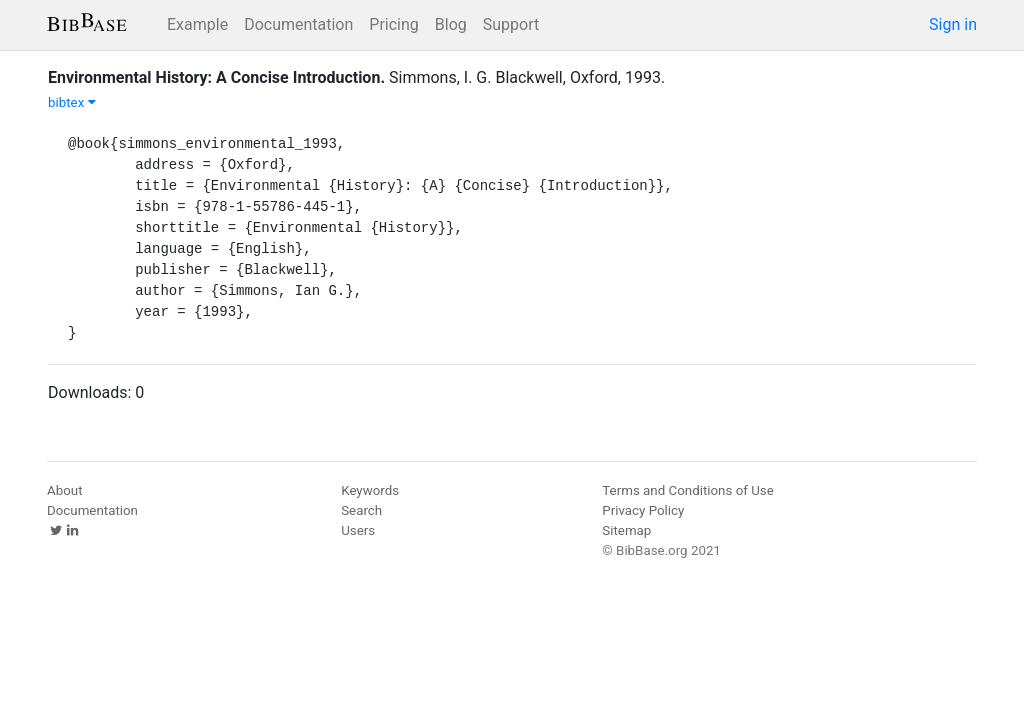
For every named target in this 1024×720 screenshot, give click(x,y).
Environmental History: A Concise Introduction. (216, 77)
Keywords (370, 490)
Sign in (953, 24)
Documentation (298, 24)
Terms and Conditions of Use (687, 490)
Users (358, 530)
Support (511, 24)
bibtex (72, 102)
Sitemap (626, 530)
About (65, 490)
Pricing (394, 24)
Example (197, 24)
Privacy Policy (643, 510)
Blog (451, 24)
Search (361, 510)
